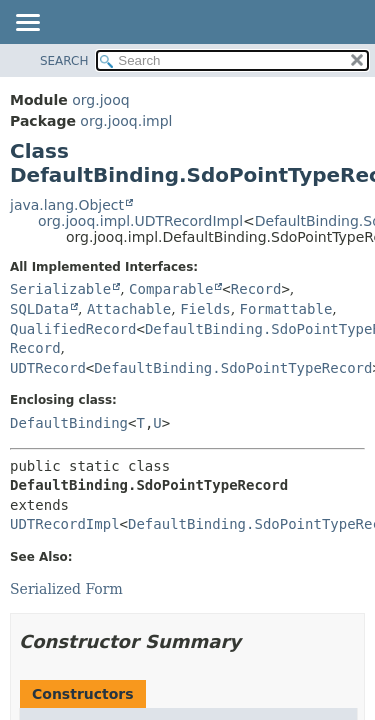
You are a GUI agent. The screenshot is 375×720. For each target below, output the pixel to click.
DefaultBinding (69, 423)
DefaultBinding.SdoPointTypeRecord (233, 368)
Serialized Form (66, 589)
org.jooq (100, 100)
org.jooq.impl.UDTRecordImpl (140, 221)
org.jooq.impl (126, 121)
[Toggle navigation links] (27, 24)
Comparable (171, 289)
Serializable (60, 289)
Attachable (129, 309)
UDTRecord (48, 368)
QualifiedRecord (73, 329)
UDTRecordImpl (65, 524)
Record (256, 289)
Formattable (286, 309)
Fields (205, 309)
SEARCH (64, 61)
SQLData (39, 309)
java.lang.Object (67, 205)
